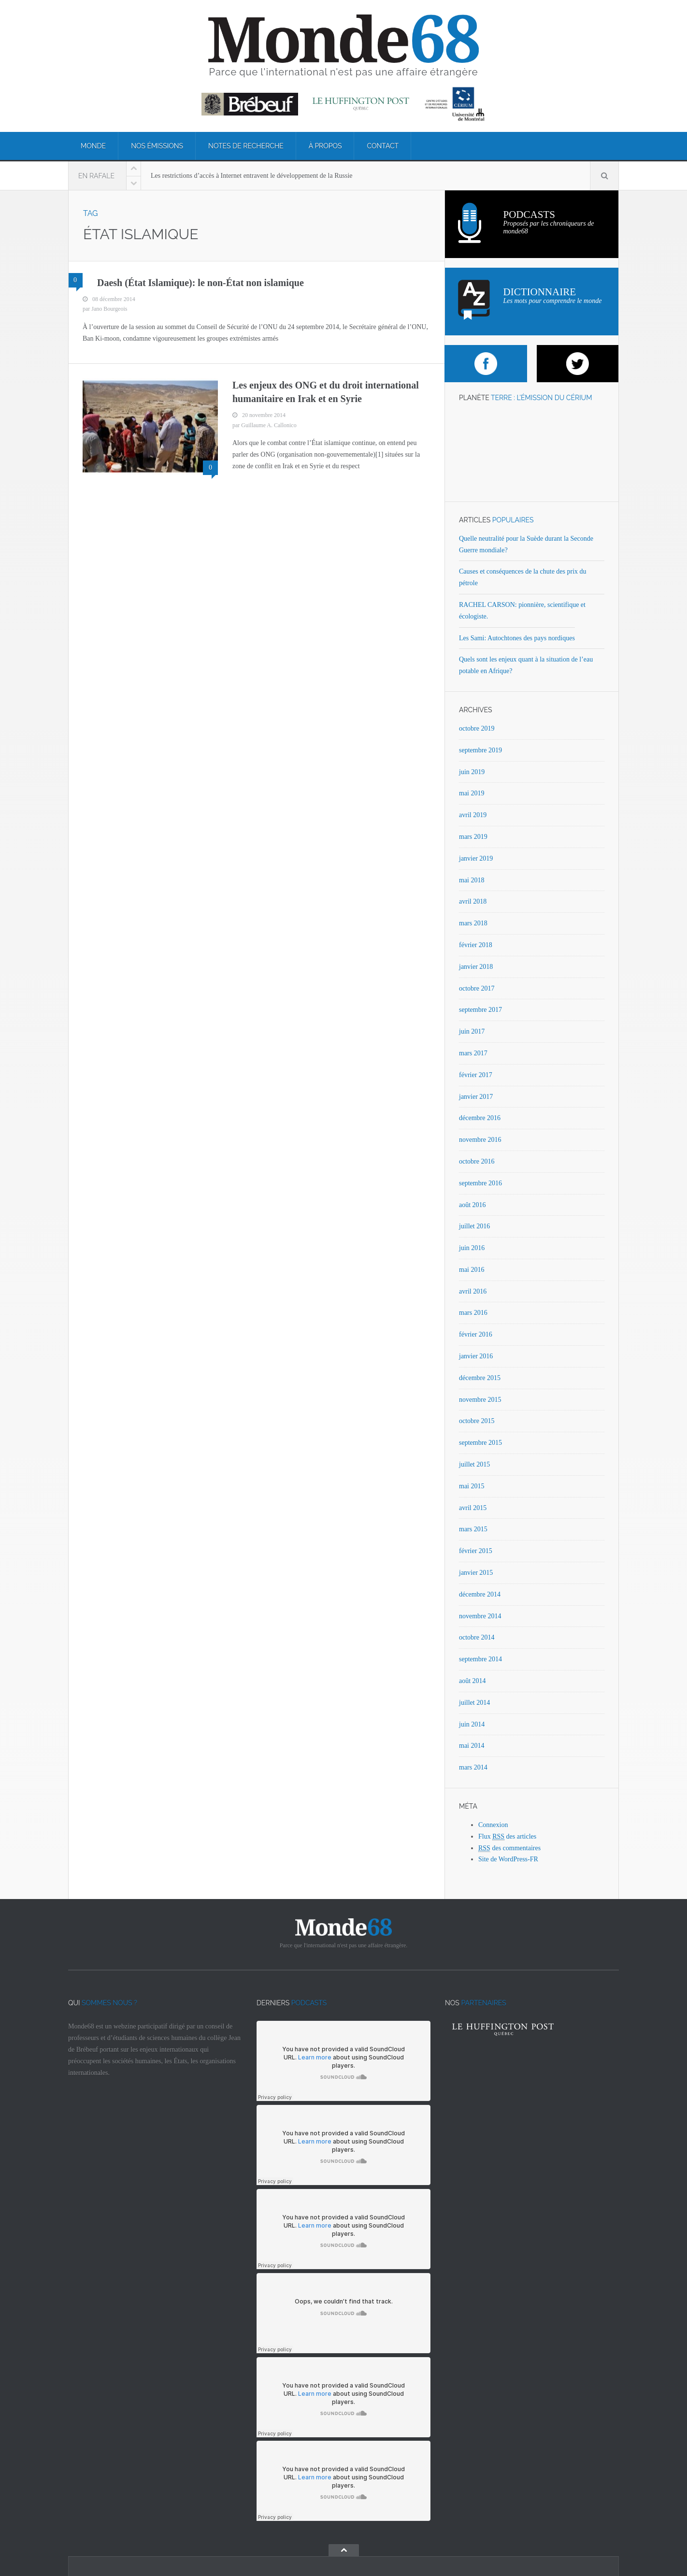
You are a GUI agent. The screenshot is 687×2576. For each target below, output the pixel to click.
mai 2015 (472, 1486)
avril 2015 (473, 1507)
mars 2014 (473, 1767)
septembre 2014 (480, 1659)
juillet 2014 (474, 1702)
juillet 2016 (474, 1226)
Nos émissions (157, 146)
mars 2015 (473, 1529)
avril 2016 (473, 1291)
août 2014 (472, 1680)
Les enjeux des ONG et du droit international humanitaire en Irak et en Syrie (325, 392)
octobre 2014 (476, 1637)
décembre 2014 (480, 1594)
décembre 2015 (480, 1378)
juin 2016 (472, 1248)
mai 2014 (472, 1745)
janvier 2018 (476, 966)
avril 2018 (473, 901)
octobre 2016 (476, 1161)
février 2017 (475, 1075)
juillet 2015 (474, 1464)
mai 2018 (472, 880)
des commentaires (509, 1848)
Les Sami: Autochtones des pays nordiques (517, 638)
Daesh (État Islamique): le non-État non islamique (200, 282)
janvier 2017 (476, 1096)
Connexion (493, 1824)
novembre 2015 (480, 1399)
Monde (93, 146)
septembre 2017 (480, 1009)
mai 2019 (472, 793)
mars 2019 (473, 836)
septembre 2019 (480, 750)
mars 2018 (473, 923)
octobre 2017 (476, 988)
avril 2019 (473, 815)
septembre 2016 (480, 1183)
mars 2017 (473, 1053)
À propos (325, 146)
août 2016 (472, 1205)
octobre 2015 (476, 1421)
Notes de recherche (246, 146)
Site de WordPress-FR (508, 1859)
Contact (383, 146)
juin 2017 (472, 1031)
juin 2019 (472, 772)
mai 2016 (472, 1269)
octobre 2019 (476, 728)
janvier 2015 (476, 1572)
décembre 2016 (480, 1118)
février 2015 (475, 1550)
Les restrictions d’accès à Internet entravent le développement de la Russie (252, 175)
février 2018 (475, 945)
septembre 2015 (480, 1442)
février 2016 (475, 1334)
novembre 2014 (480, 1616)
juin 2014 (472, 1724)
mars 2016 (473, 1312)
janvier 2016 (476, 1356)
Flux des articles (507, 1837)
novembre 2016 (480, 1139)
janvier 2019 (476, 858)
